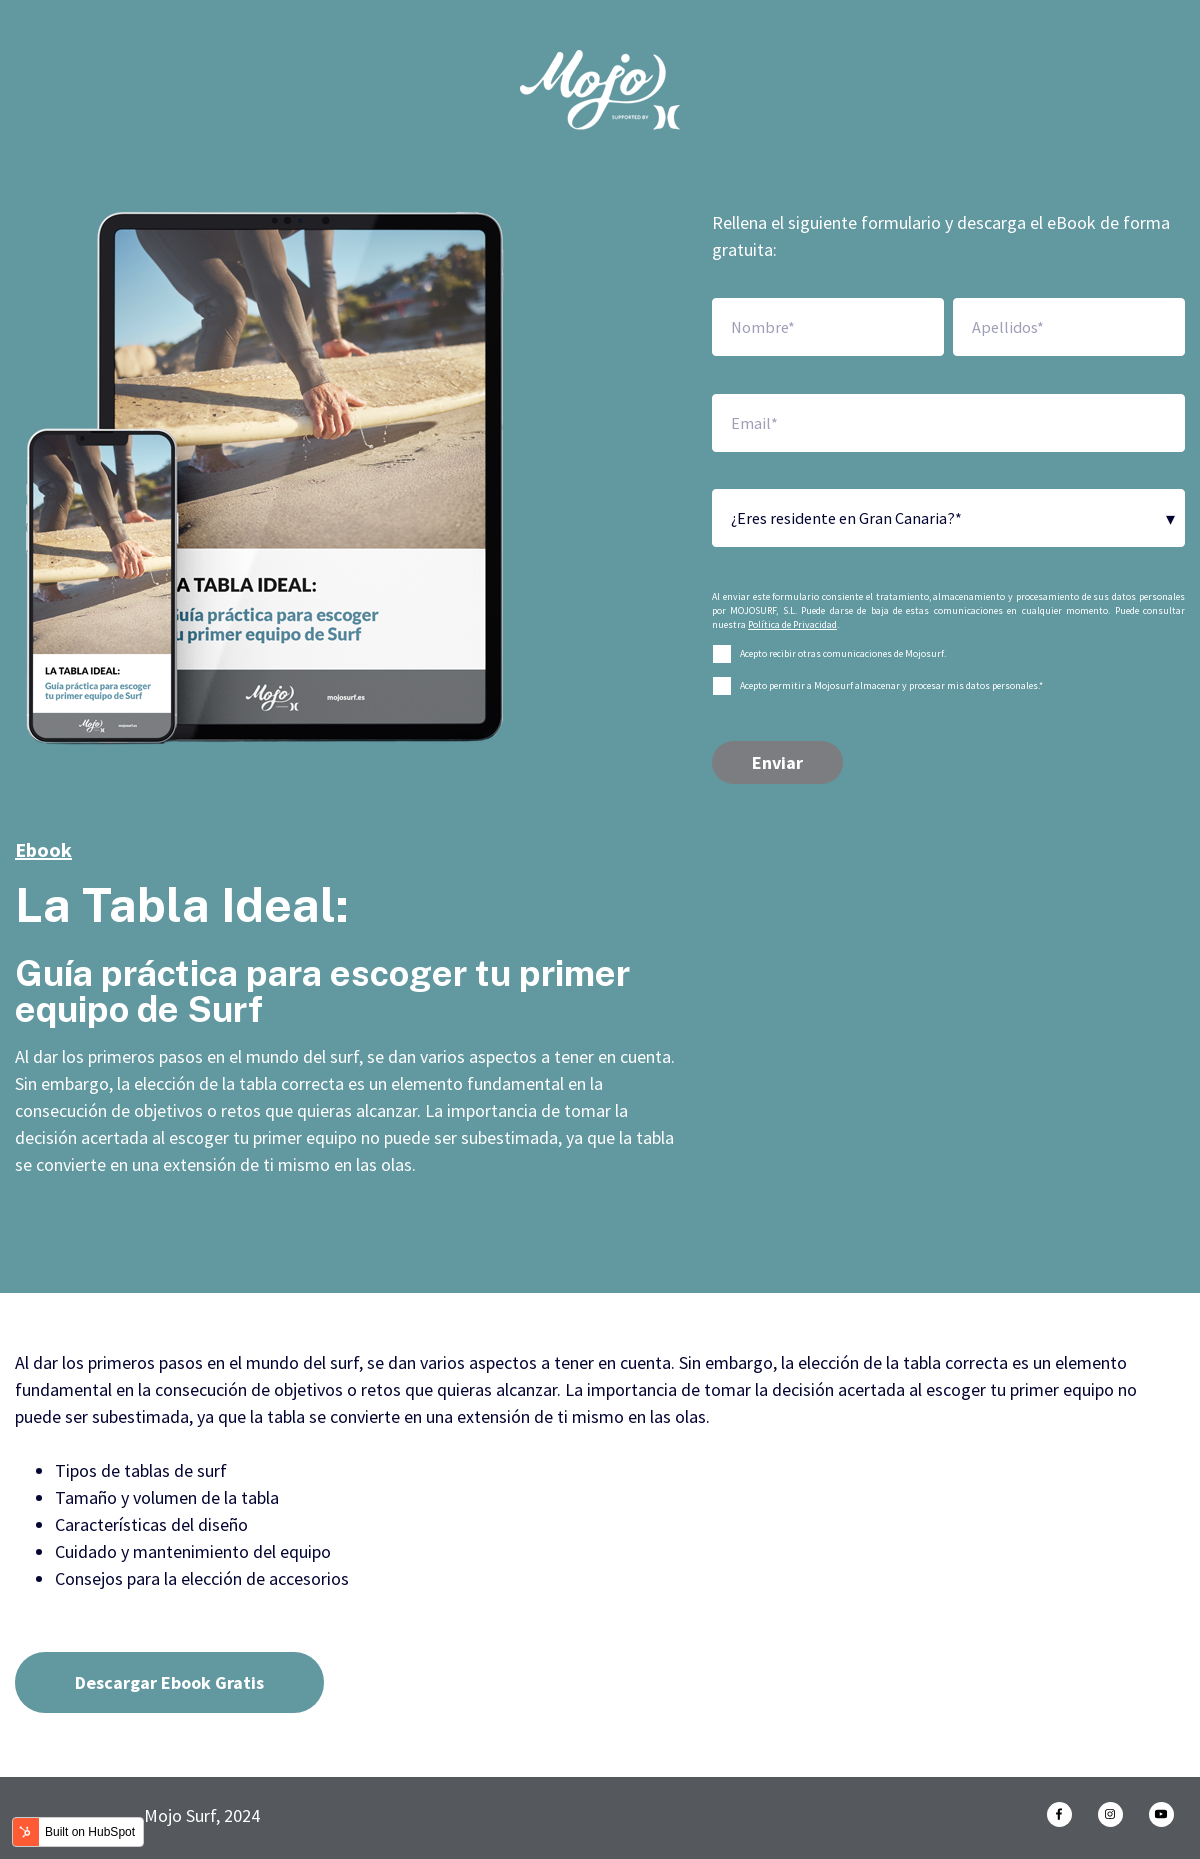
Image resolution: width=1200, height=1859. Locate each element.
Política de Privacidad (792, 624)
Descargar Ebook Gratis (169, 1682)
